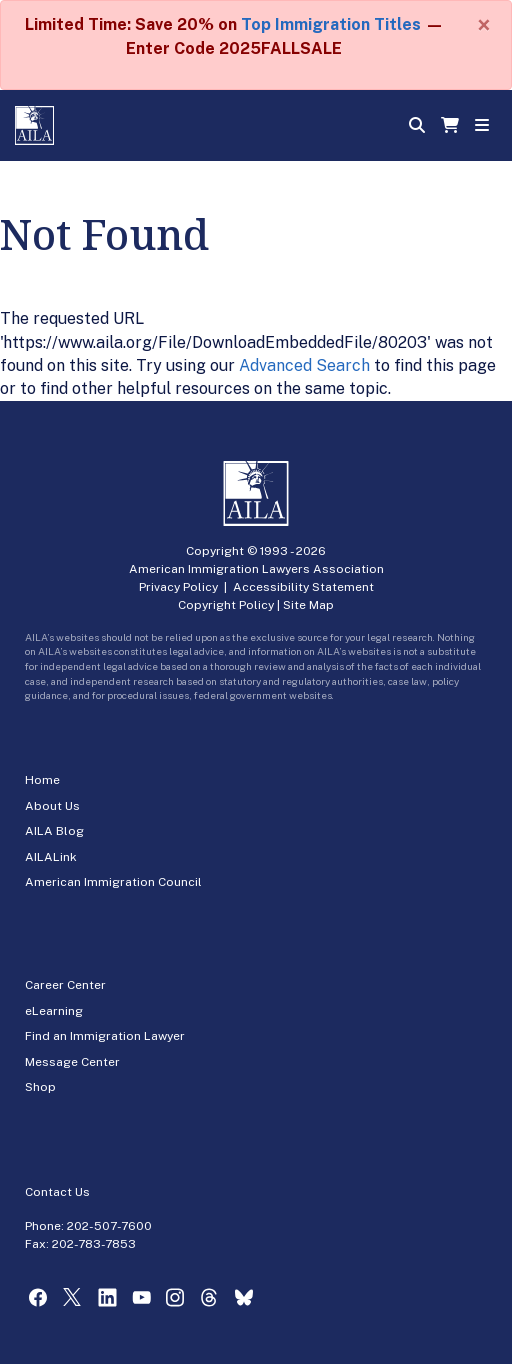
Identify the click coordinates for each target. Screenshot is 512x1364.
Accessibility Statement (303, 587)
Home (42, 780)
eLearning (54, 1011)
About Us (52, 806)
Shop (40, 1087)
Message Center (72, 1062)
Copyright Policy (226, 605)
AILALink (51, 857)
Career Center (65, 985)
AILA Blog (54, 831)
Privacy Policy (178, 587)
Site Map (308, 605)
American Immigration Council (113, 882)
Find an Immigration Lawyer (105, 1036)
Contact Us (57, 1192)
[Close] (484, 25)
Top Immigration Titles (331, 24)
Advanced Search (304, 365)
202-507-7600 (109, 1226)
